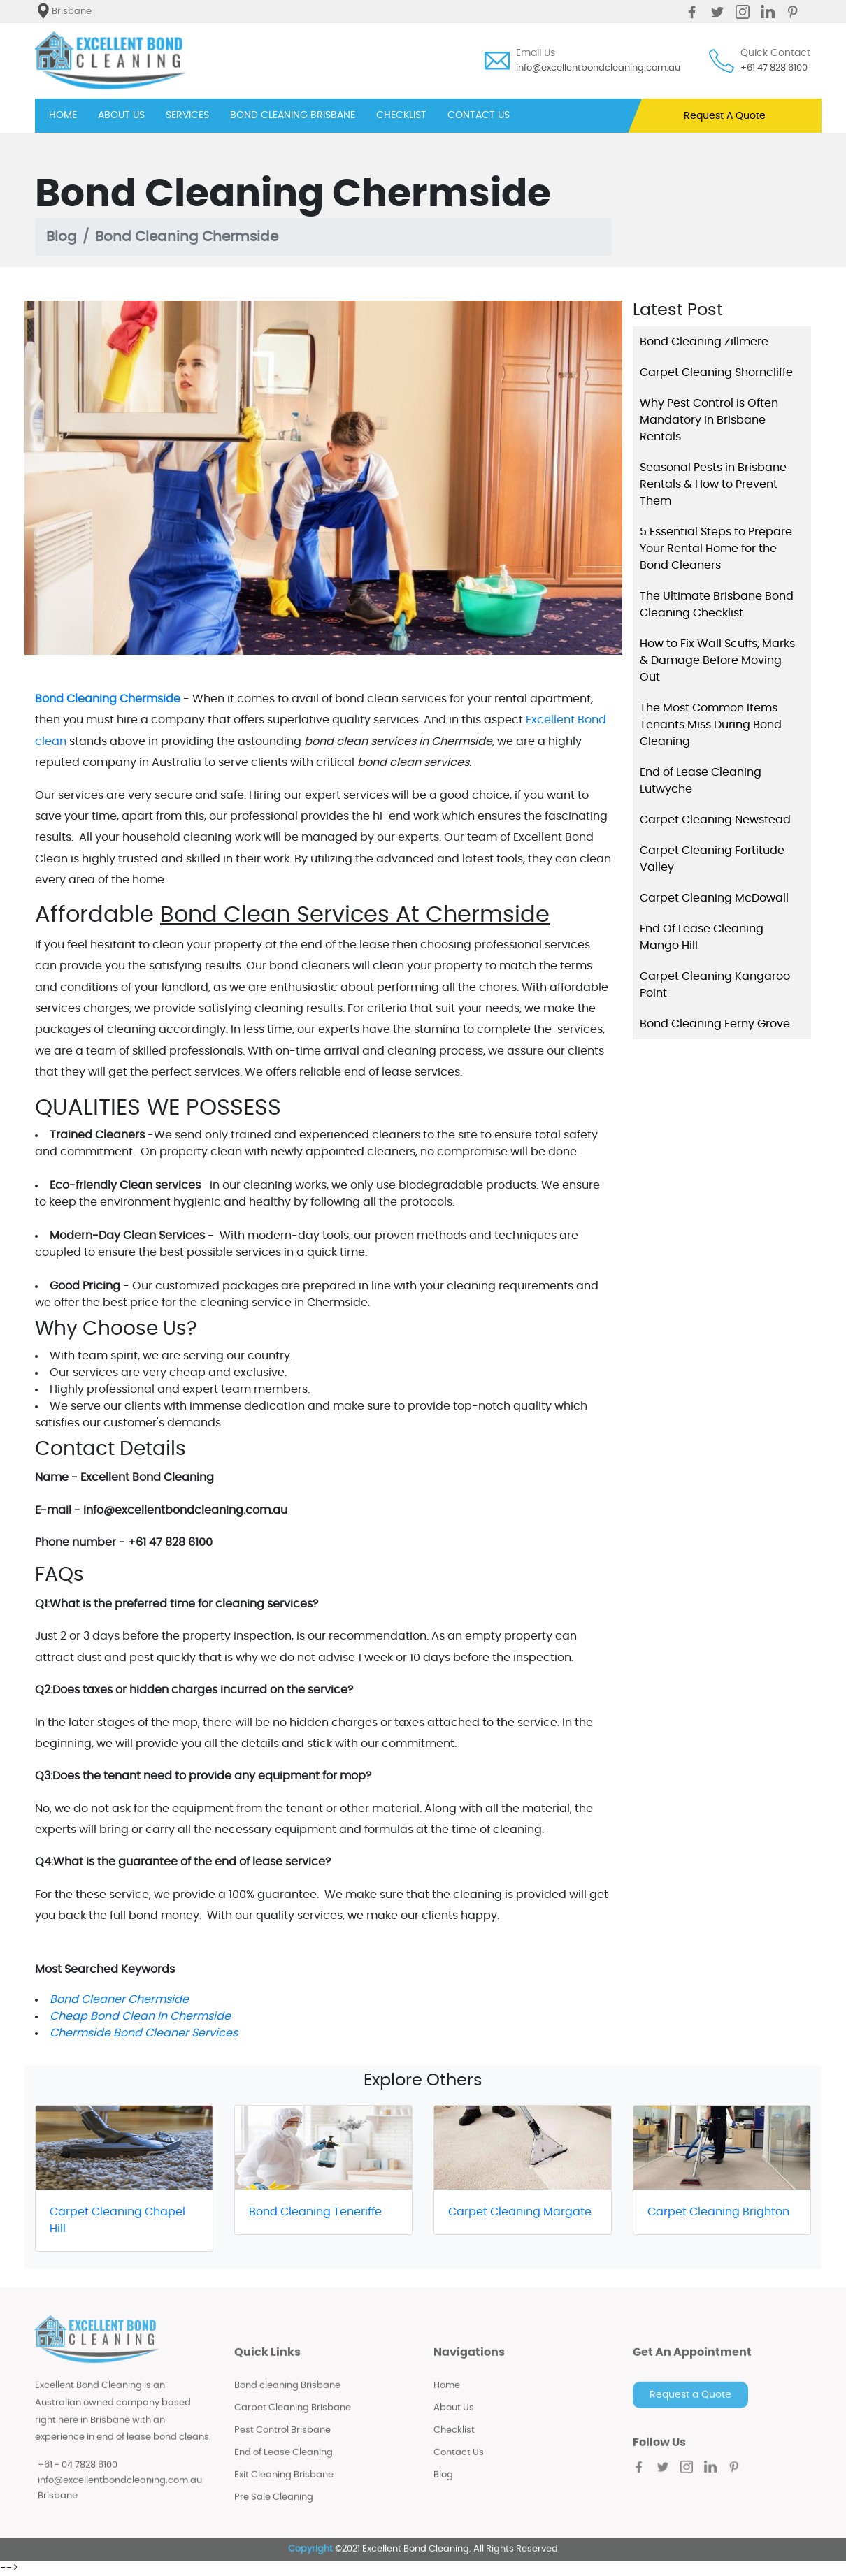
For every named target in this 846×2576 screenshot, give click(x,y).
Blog (61, 237)
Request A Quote (725, 116)
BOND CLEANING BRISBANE (292, 115)
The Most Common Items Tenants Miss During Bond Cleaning (711, 724)
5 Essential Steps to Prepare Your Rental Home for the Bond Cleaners (716, 548)
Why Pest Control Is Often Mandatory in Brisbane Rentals (709, 420)
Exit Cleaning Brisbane (284, 2486)
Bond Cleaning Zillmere (704, 341)
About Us (453, 2419)
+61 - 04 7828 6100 (77, 2475)
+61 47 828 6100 (774, 68)
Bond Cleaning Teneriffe (315, 2211)
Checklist (454, 2441)
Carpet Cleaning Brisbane (292, 2419)
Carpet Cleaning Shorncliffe (716, 372)
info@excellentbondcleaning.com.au (598, 68)
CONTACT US (478, 115)
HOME (63, 114)
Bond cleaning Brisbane (287, 2396)
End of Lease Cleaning (283, 2463)
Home (446, 2396)
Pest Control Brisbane (282, 2441)
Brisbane (58, 2506)
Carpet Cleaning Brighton (718, 2211)
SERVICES (187, 115)
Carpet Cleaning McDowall (714, 898)
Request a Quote (690, 2406)
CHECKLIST (401, 115)
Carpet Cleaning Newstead (715, 819)
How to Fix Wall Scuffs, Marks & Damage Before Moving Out (717, 660)
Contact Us (458, 2463)
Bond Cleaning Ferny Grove (715, 1023)
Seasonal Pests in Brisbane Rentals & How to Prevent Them (713, 484)
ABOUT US (121, 115)
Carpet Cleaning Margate (520, 2211)
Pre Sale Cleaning (273, 2508)
